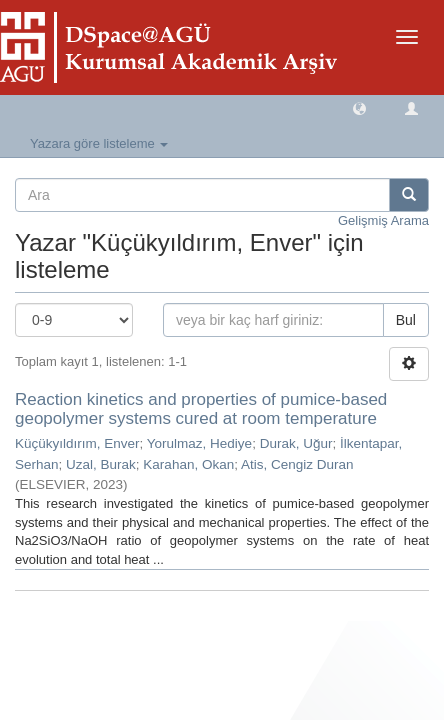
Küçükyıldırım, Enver (77, 443)
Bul (406, 320)
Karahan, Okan (188, 464)
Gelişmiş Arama (383, 220)
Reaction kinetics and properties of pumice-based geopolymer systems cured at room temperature (201, 409)
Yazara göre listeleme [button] (99, 143)
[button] (359, 107)
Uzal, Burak (101, 464)
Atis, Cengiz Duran (297, 464)
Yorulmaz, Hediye (199, 443)
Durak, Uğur (296, 443)
